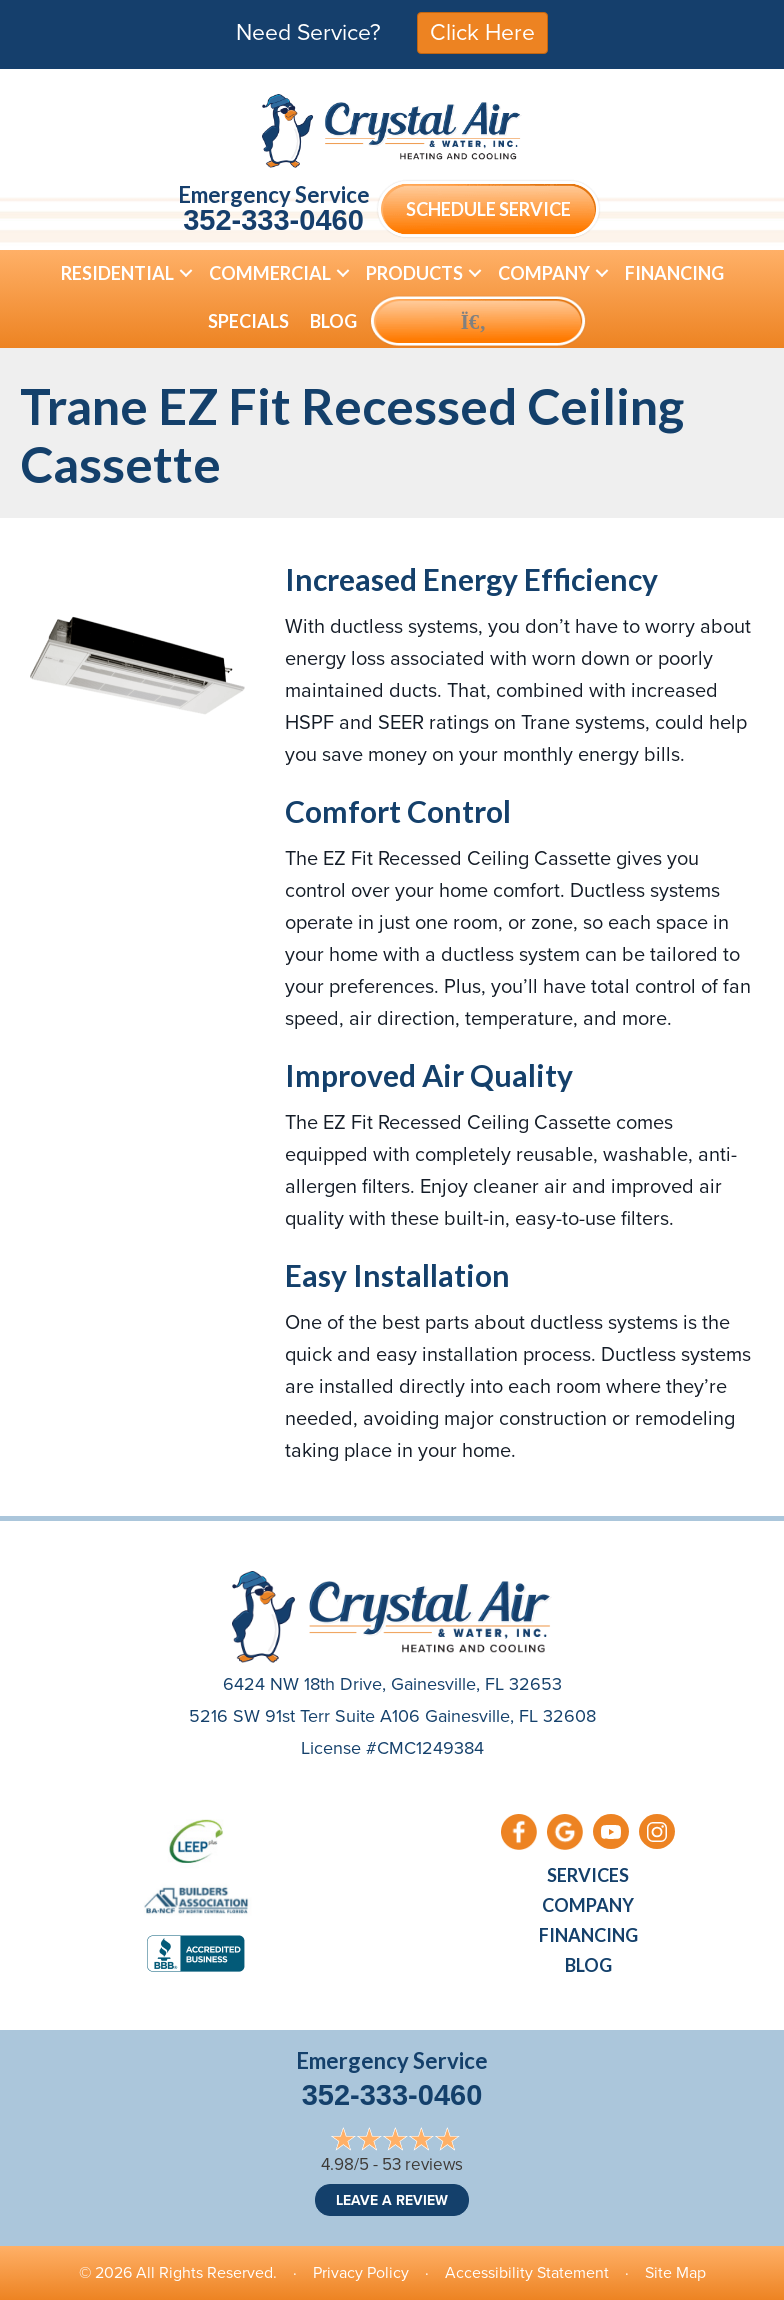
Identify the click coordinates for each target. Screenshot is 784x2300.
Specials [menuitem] (248, 321)
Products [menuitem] (414, 273)
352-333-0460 (273, 220)
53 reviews (422, 2164)
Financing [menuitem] (674, 273)
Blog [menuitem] (333, 321)
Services (588, 1875)
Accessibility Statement (527, 2272)
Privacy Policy (361, 2272)
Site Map (675, 2272)
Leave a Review (392, 2200)
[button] (186, 273)
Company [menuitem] (544, 273)
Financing (588, 1935)
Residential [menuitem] (117, 273)
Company (588, 1905)
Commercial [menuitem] (270, 273)
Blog (588, 1965)
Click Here (482, 32)
